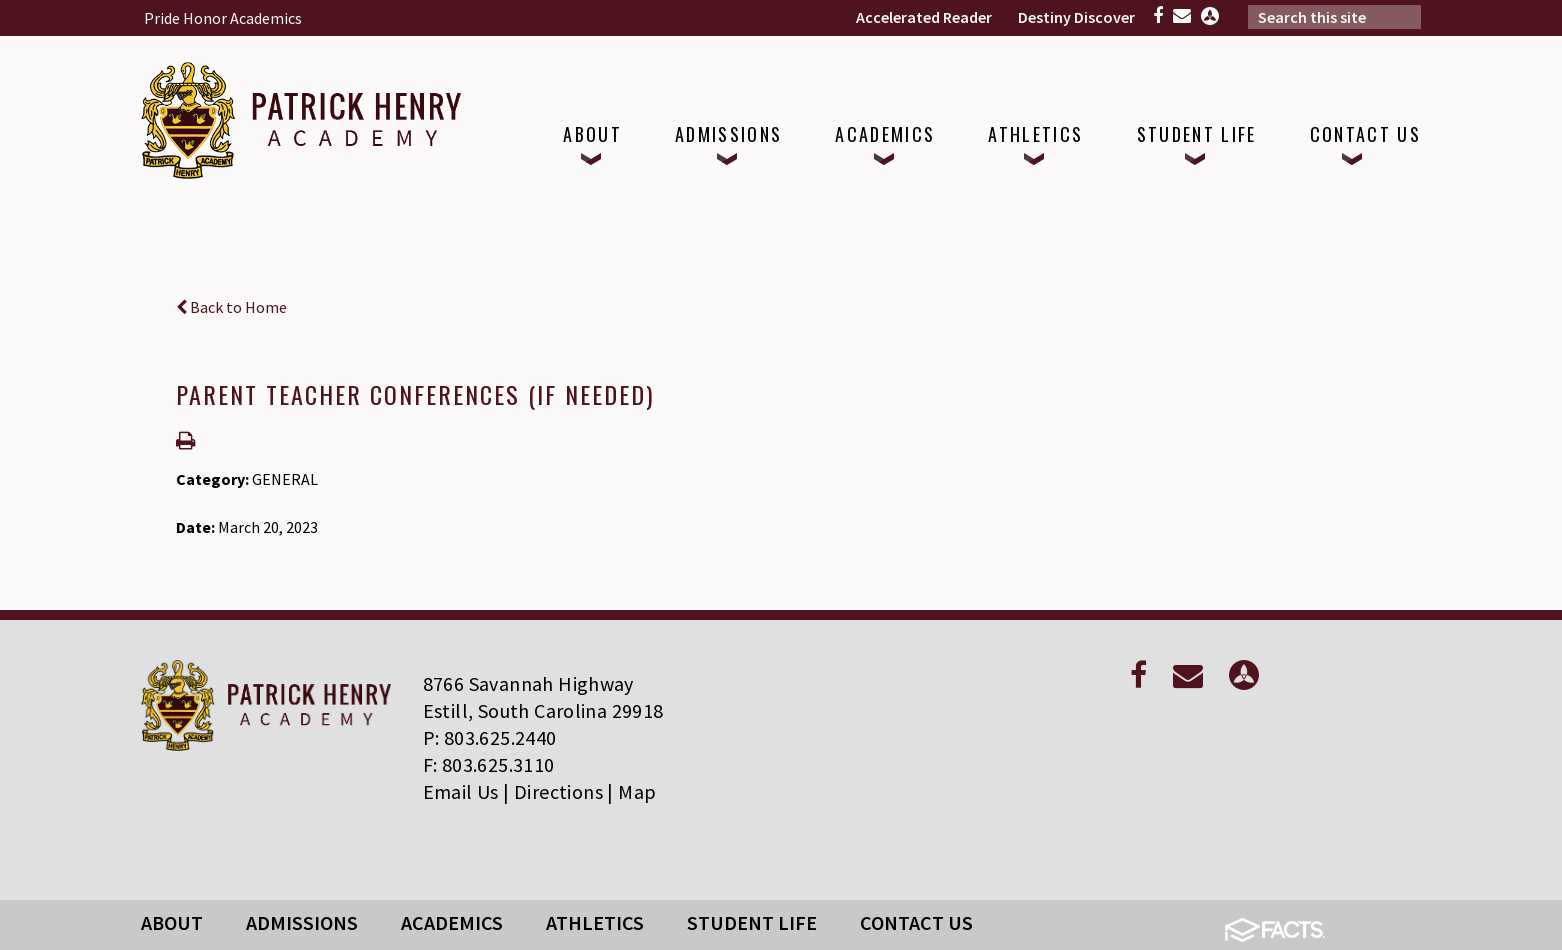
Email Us (461, 791)
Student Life (752, 922)
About (172, 922)
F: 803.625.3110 (489, 764)
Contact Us (916, 922)
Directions (558, 791)
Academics (452, 922)
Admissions (302, 922)
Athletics (595, 922)
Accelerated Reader (924, 17)
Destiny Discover (1076, 17)
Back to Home (231, 307)
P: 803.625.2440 (490, 737)
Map (637, 791)
